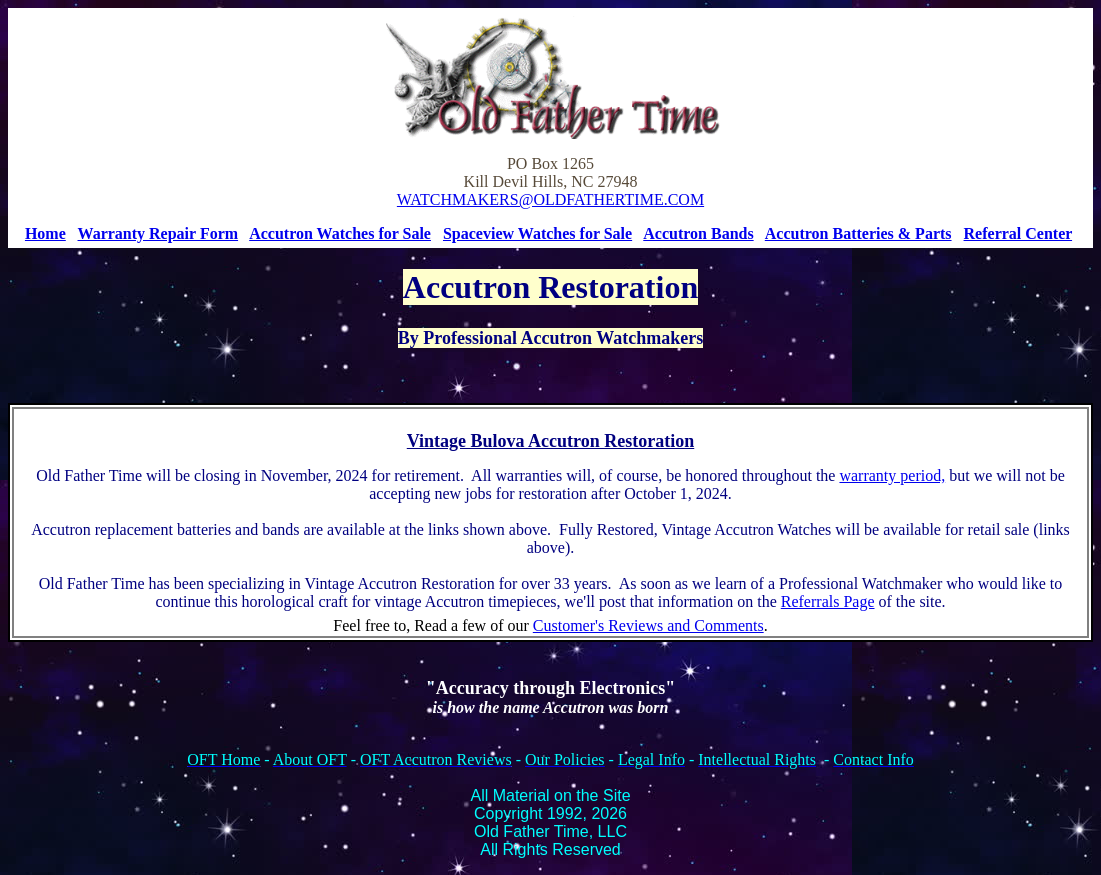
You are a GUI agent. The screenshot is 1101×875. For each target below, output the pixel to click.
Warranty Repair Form (158, 233)
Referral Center (1018, 233)
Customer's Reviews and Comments (648, 625)
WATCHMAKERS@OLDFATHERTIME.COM (550, 199)
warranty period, (892, 475)
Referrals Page (828, 601)
